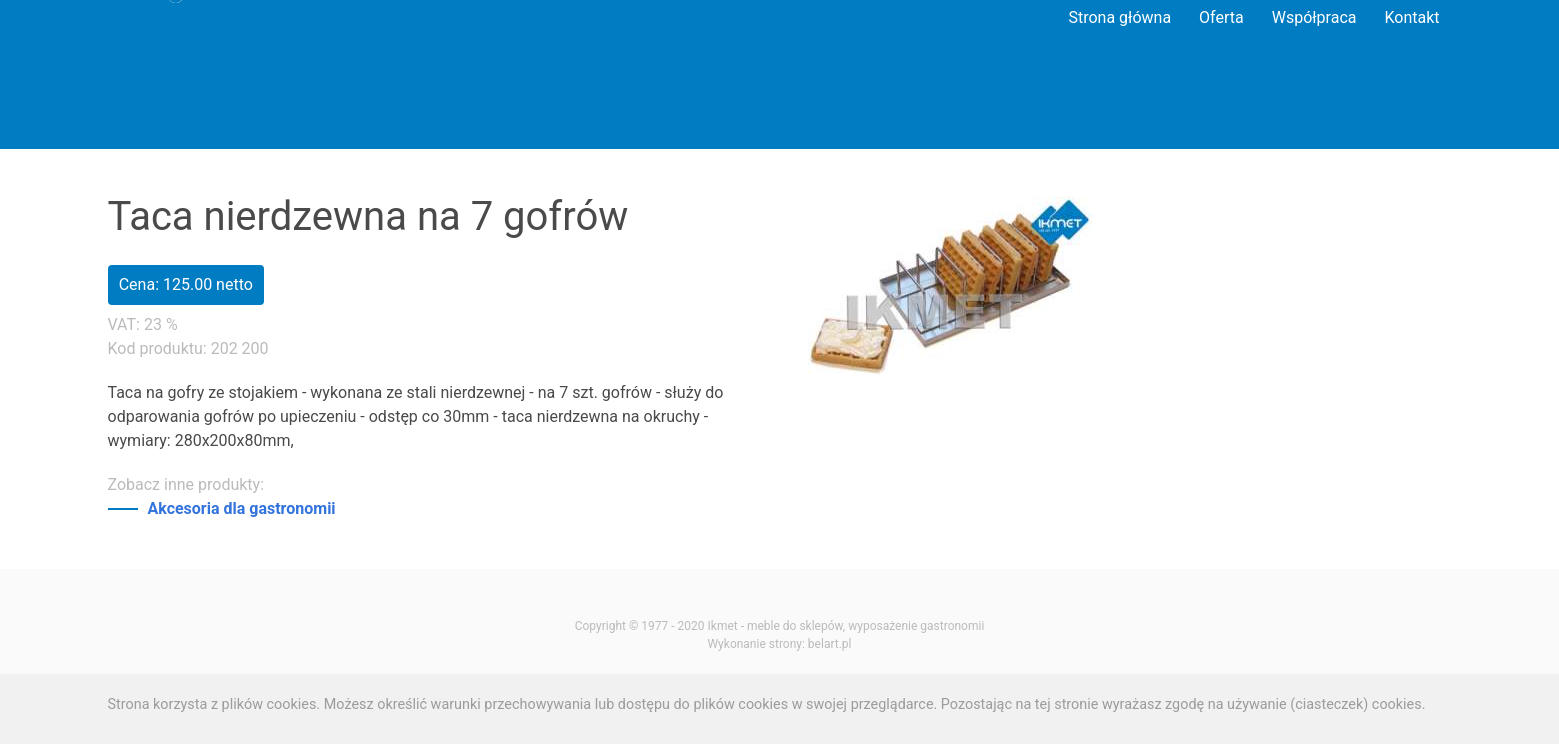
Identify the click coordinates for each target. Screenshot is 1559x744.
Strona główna (1119, 17)
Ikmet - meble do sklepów (775, 626)
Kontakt (1411, 17)
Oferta (1221, 17)
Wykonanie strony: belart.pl (779, 644)
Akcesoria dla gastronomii (242, 508)
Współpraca (1314, 17)
